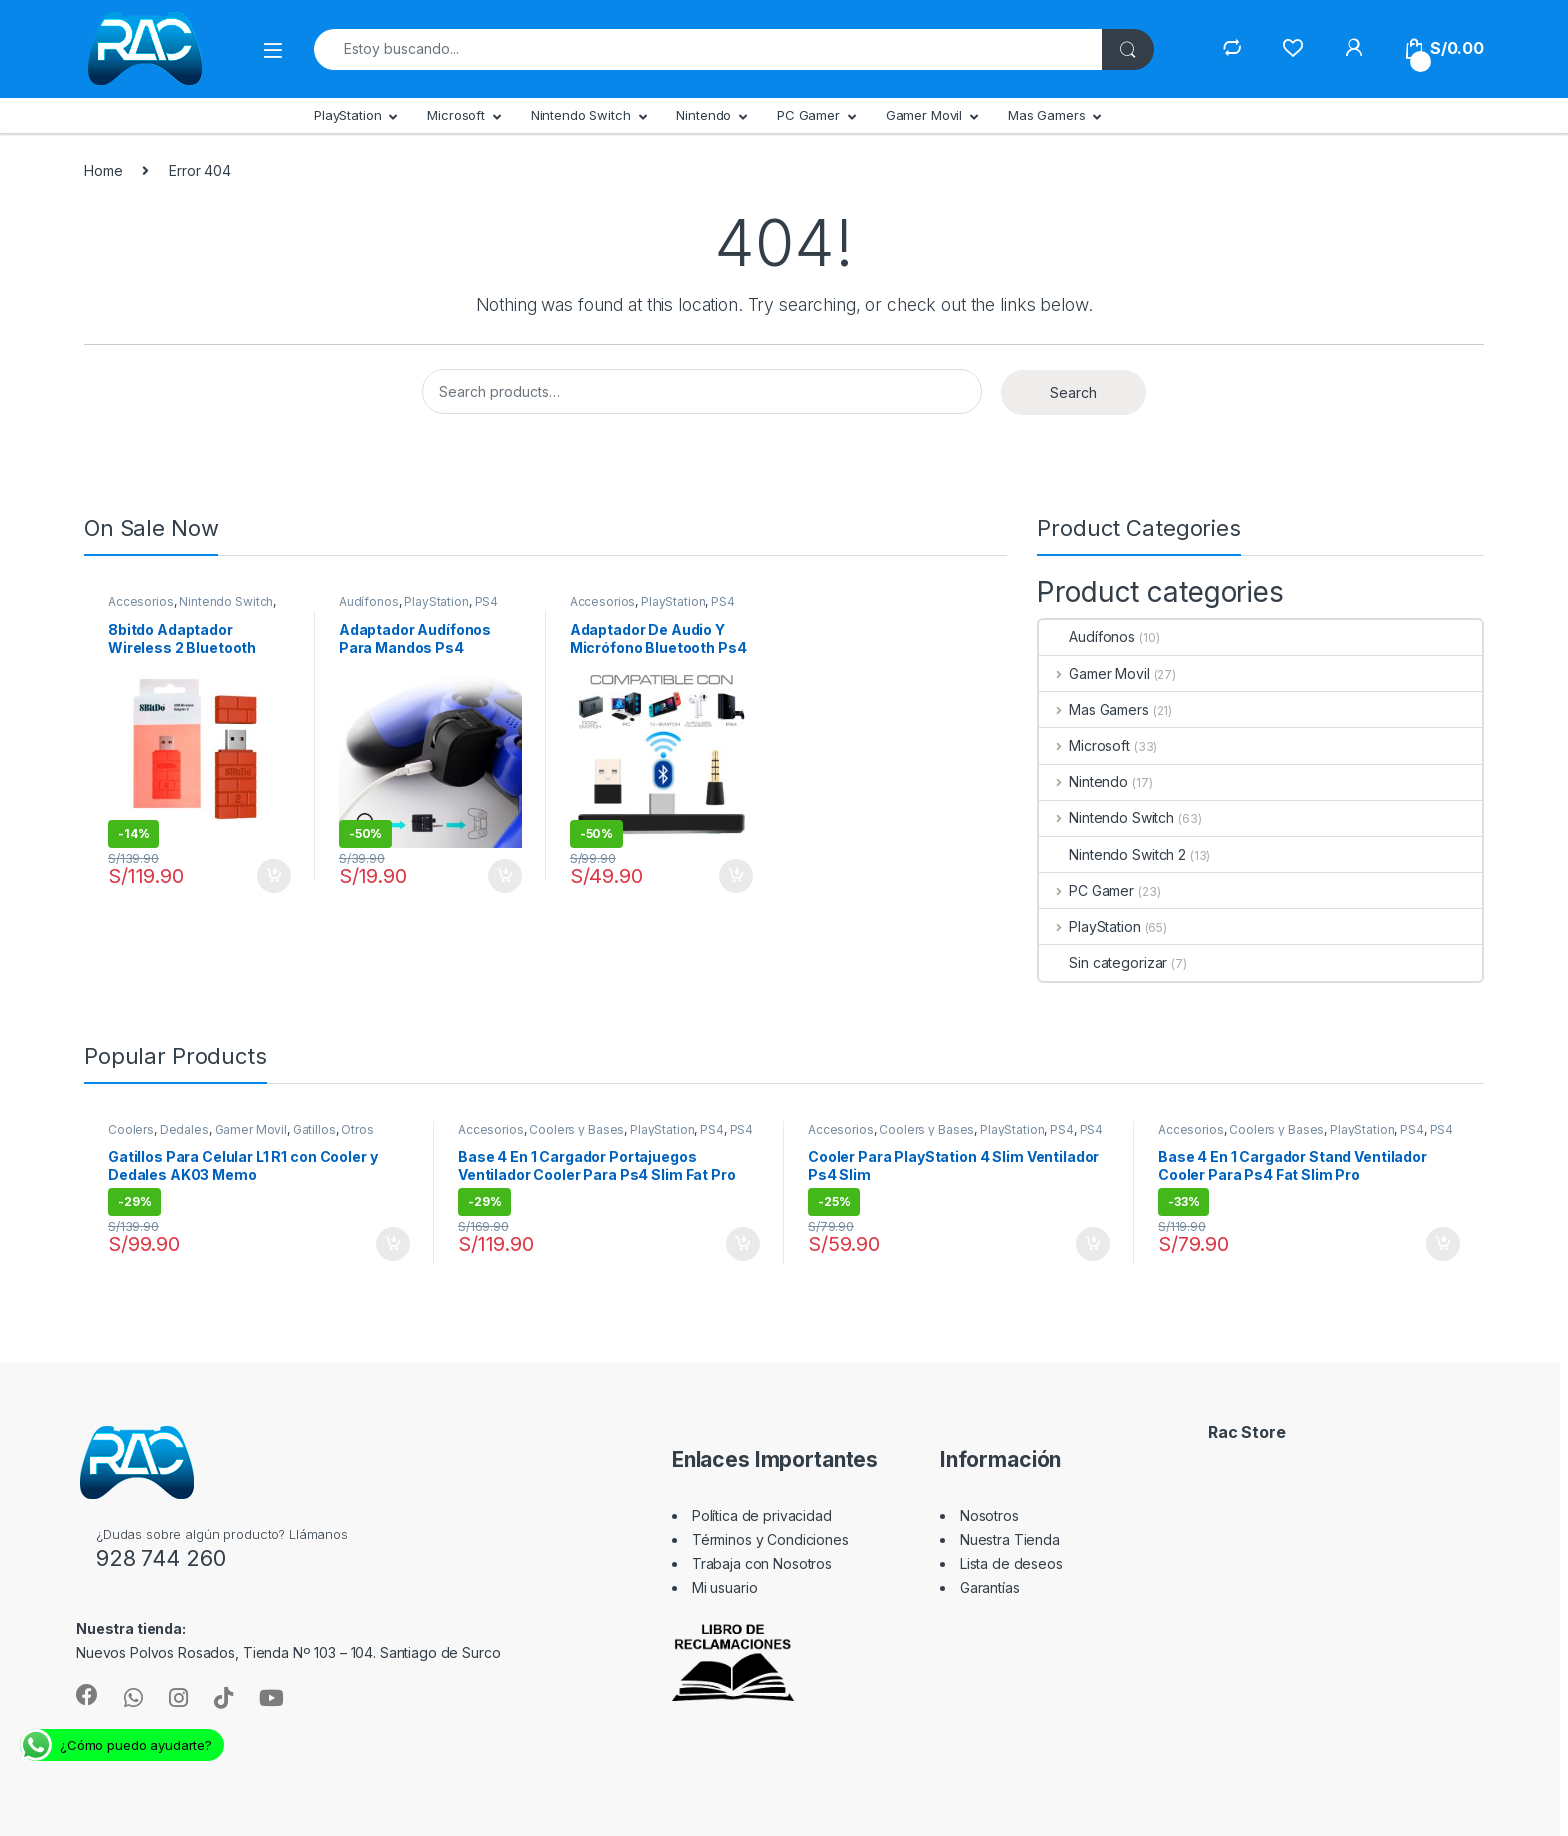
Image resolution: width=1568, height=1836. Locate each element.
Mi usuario (725, 1587)
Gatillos (314, 1129)
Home (103, 170)
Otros (357, 1129)
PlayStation (347, 115)
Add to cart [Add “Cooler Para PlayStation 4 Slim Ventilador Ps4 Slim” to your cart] (1093, 1244)
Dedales (184, 1129)
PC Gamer (808, 115)
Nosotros (989, 1515)
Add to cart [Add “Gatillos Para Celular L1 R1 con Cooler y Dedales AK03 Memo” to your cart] (393, 1244)
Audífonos (369, 601)
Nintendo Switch (581, 115)
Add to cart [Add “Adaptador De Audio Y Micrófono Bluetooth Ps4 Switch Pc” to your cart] (736, 876)
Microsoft (456, 115)
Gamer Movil (924, 115)
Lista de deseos (1011, 1563)
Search (1073, 392)
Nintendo (703, 115)
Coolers (131, 1129)
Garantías (990, 1587)
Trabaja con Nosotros (762, 1563)
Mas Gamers (1047, 115)
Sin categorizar (1103, 962)
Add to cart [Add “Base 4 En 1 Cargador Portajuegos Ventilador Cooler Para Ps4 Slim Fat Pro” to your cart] (743, 1244)
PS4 (487, 601)
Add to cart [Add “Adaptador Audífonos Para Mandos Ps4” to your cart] (505, 876)
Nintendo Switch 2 (1112, 854)
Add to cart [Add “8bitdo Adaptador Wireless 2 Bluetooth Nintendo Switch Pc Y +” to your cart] (274, 876)
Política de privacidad (762, 1515)
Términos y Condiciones (770, 1539)
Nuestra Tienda (1010, 1539)
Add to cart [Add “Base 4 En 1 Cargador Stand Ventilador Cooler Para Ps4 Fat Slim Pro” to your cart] (1443, 1244)
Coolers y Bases (576, 1129)
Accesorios (141, 601)
